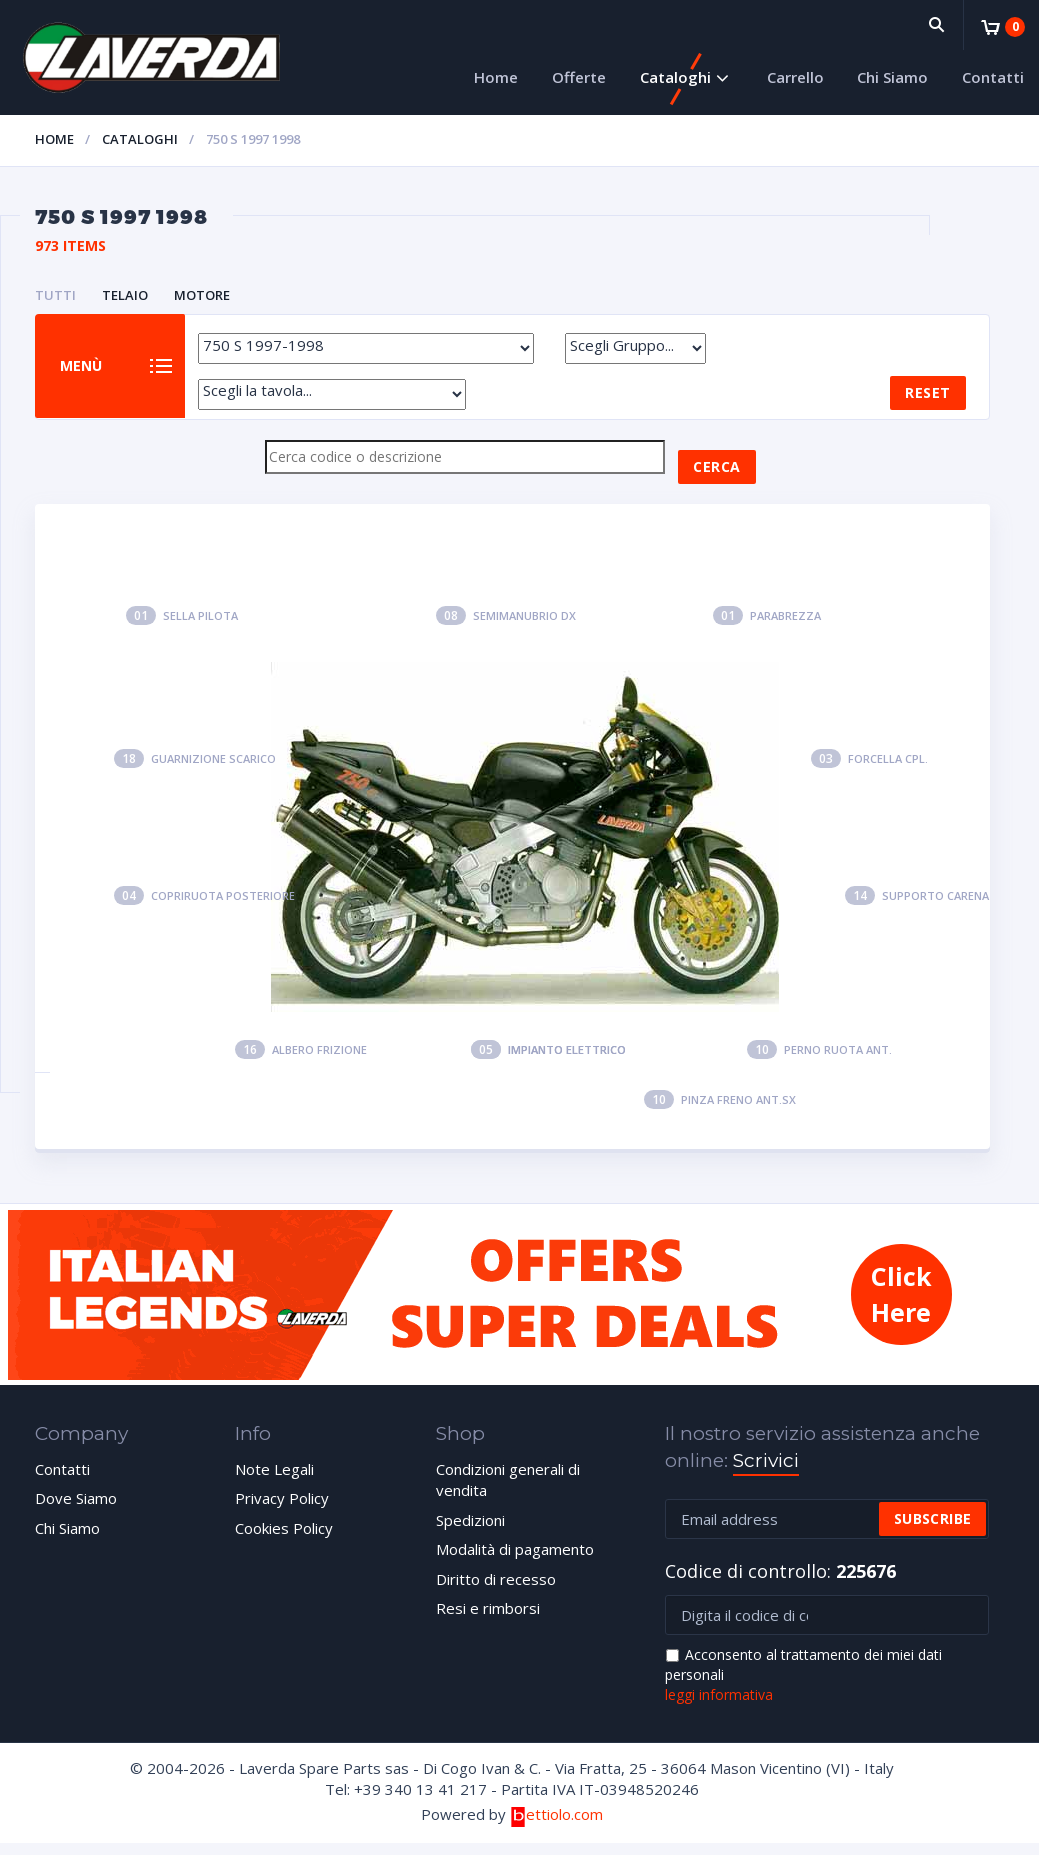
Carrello (795, 77)
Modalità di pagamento (515, 1562)
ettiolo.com (556, 1826)
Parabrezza (767, 627)
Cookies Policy (284, 1540)
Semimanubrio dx (506, 627)
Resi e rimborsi (488, 1620)
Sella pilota (182, 627)
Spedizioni (470, 1532)
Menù (89, 372)
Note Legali (274, 1481)
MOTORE (202, 295)
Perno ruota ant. (819, 1062)
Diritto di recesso (496, 1591)
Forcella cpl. (869, 770)
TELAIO (125, 295)
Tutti (55, 295)
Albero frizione (301, 1062)
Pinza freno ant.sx (720, 1111)
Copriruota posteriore (204, 908)
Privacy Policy (282, 1511)
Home (496, 77)
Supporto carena (917, 908)
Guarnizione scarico (195, 770)
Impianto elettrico (548, 1062)
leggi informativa (719, 1706)
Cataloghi (675, 77)
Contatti (993, 77)
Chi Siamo (892, 77)
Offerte (579, 77)
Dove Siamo (76, 1511)
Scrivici (766, 1472)
